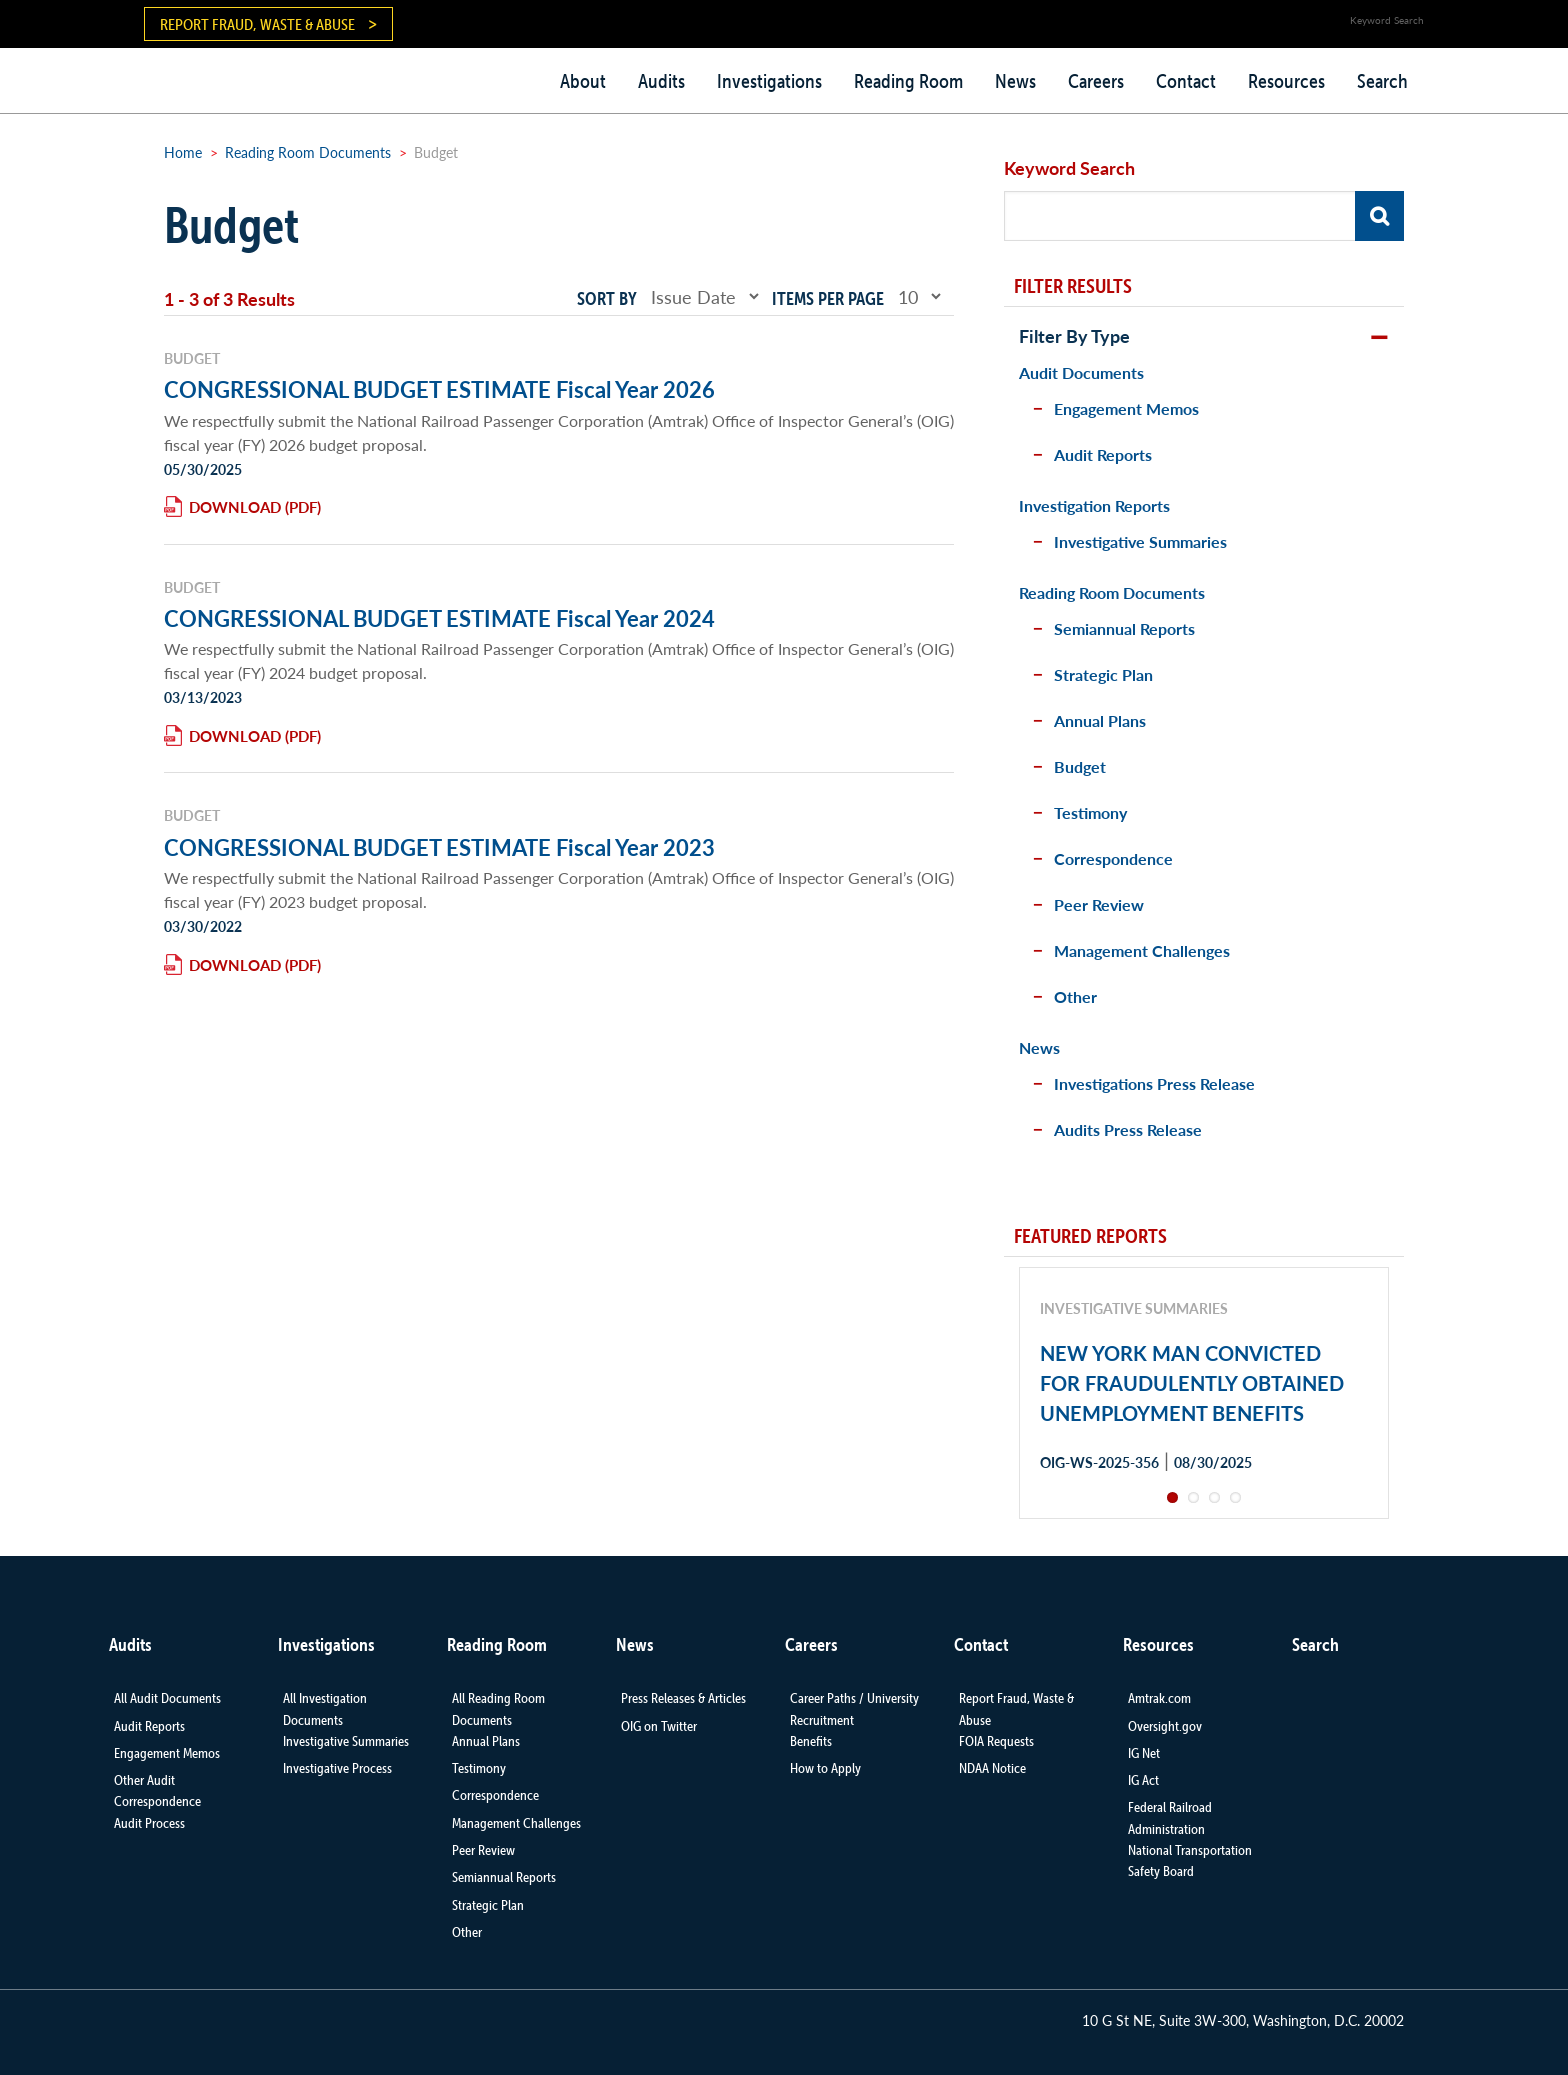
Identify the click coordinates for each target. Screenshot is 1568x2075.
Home (183, 152)
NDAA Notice (992, 1768)
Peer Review (1099, 904)
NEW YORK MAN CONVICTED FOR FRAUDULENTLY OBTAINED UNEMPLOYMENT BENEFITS (1192, 1383)
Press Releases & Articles (683, 1698)
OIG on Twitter (659, 1726)
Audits (661, 81)
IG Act (1143, 1780)
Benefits (811, 1741)
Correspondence (1113, 858)
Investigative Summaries (1140, 541)
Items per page (828, 298)
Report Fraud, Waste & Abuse (257, 24)
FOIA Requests (996, 1741)
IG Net (1144, 1753)
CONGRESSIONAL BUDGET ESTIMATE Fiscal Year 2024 (439, 618)
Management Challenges (1142, 950)
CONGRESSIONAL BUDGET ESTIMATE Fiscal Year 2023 (439, 847)
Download (235, 506)
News (1015, 81)
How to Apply (825, 1768)
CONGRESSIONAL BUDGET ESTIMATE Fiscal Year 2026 (439, 389)
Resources (1286, 81)
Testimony (1090, 812)
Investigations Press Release (1154, 1083)
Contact (1186, 81)
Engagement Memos (1126, 408)
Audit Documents (1081, 372)
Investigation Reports (1094, 505)
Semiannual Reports (1124, 628)
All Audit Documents (167, 1698)
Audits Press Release (1128, 1129)
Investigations (769, 81)
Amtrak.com (1159, 1698)
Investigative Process (337, 1768)
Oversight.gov (1165, 1726)
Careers (1096, 81)
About (583, 81)
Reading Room (908, 81)
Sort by (607, 298)
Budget (1080, 766)
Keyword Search (1069, 167)
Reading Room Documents (308, 152)
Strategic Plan (1103, 674)
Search (1382, 81)
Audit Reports (1103, 454)
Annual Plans (1100, 720)
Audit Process (149, 1823)
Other (1075, 996)
